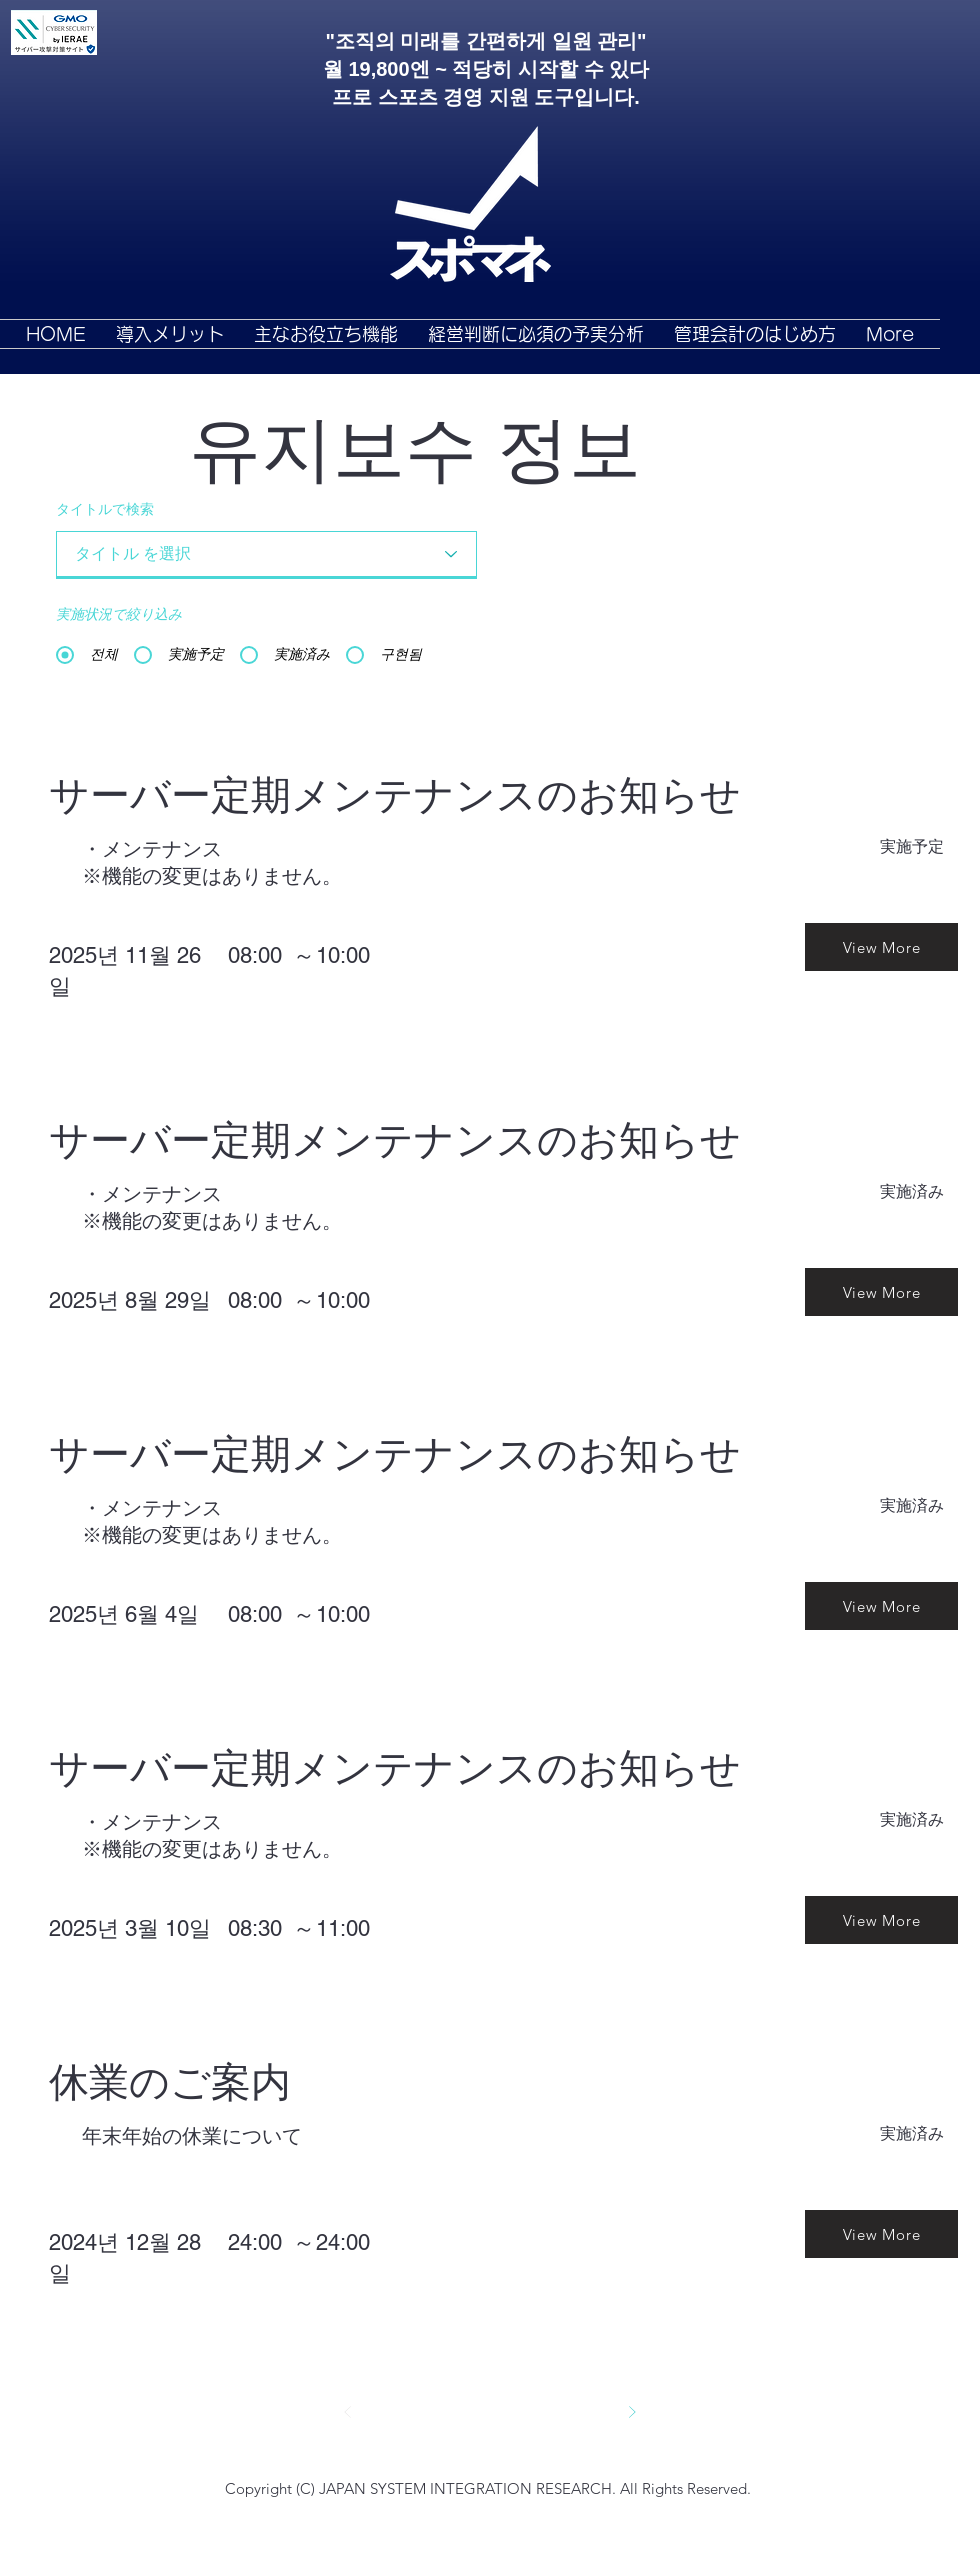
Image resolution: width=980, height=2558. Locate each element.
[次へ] (632, 2412)
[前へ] (348, 2412)
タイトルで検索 (105, 510)
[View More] (881, 947)
